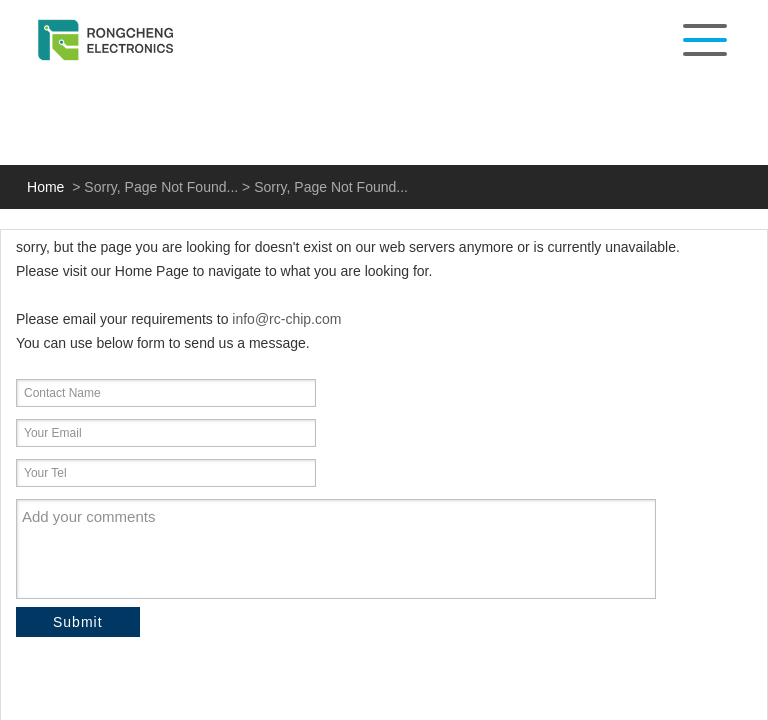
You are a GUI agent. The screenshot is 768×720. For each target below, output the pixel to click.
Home (45, 187)
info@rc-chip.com (286, 319)
